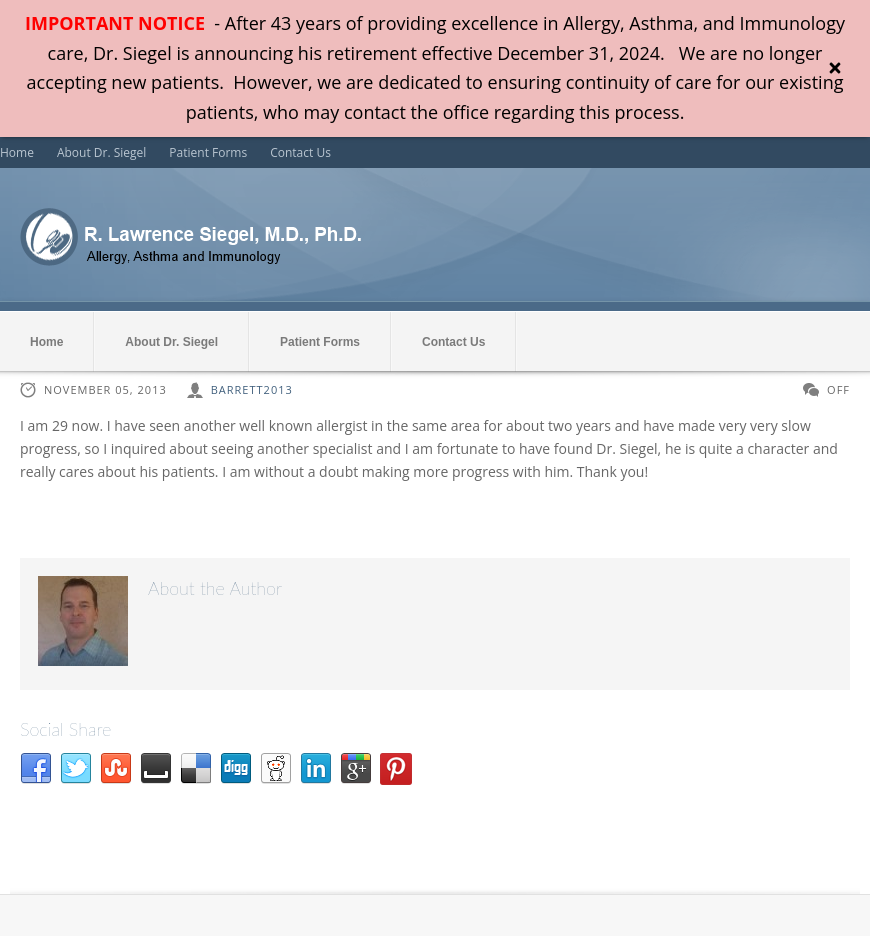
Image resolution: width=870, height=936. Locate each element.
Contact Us (300, 152)
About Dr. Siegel (101, 152)
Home (17, 152)
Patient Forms (208, 152)
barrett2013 (252, 389)
